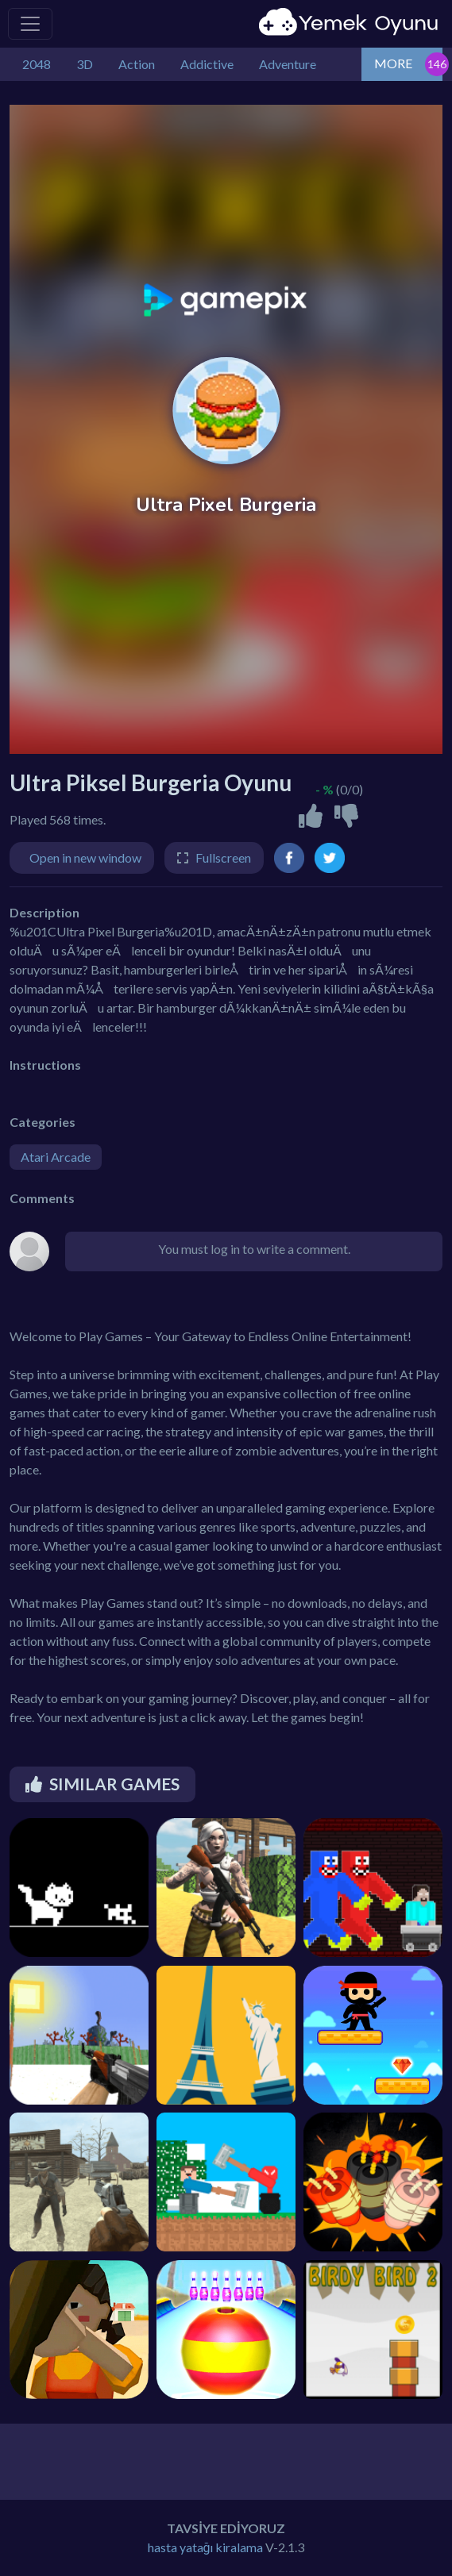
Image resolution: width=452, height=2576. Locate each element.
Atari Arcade (56, 1156)
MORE (393, 63)
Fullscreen (223, 857)
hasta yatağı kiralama (206, 2547)
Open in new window (85, 857)
